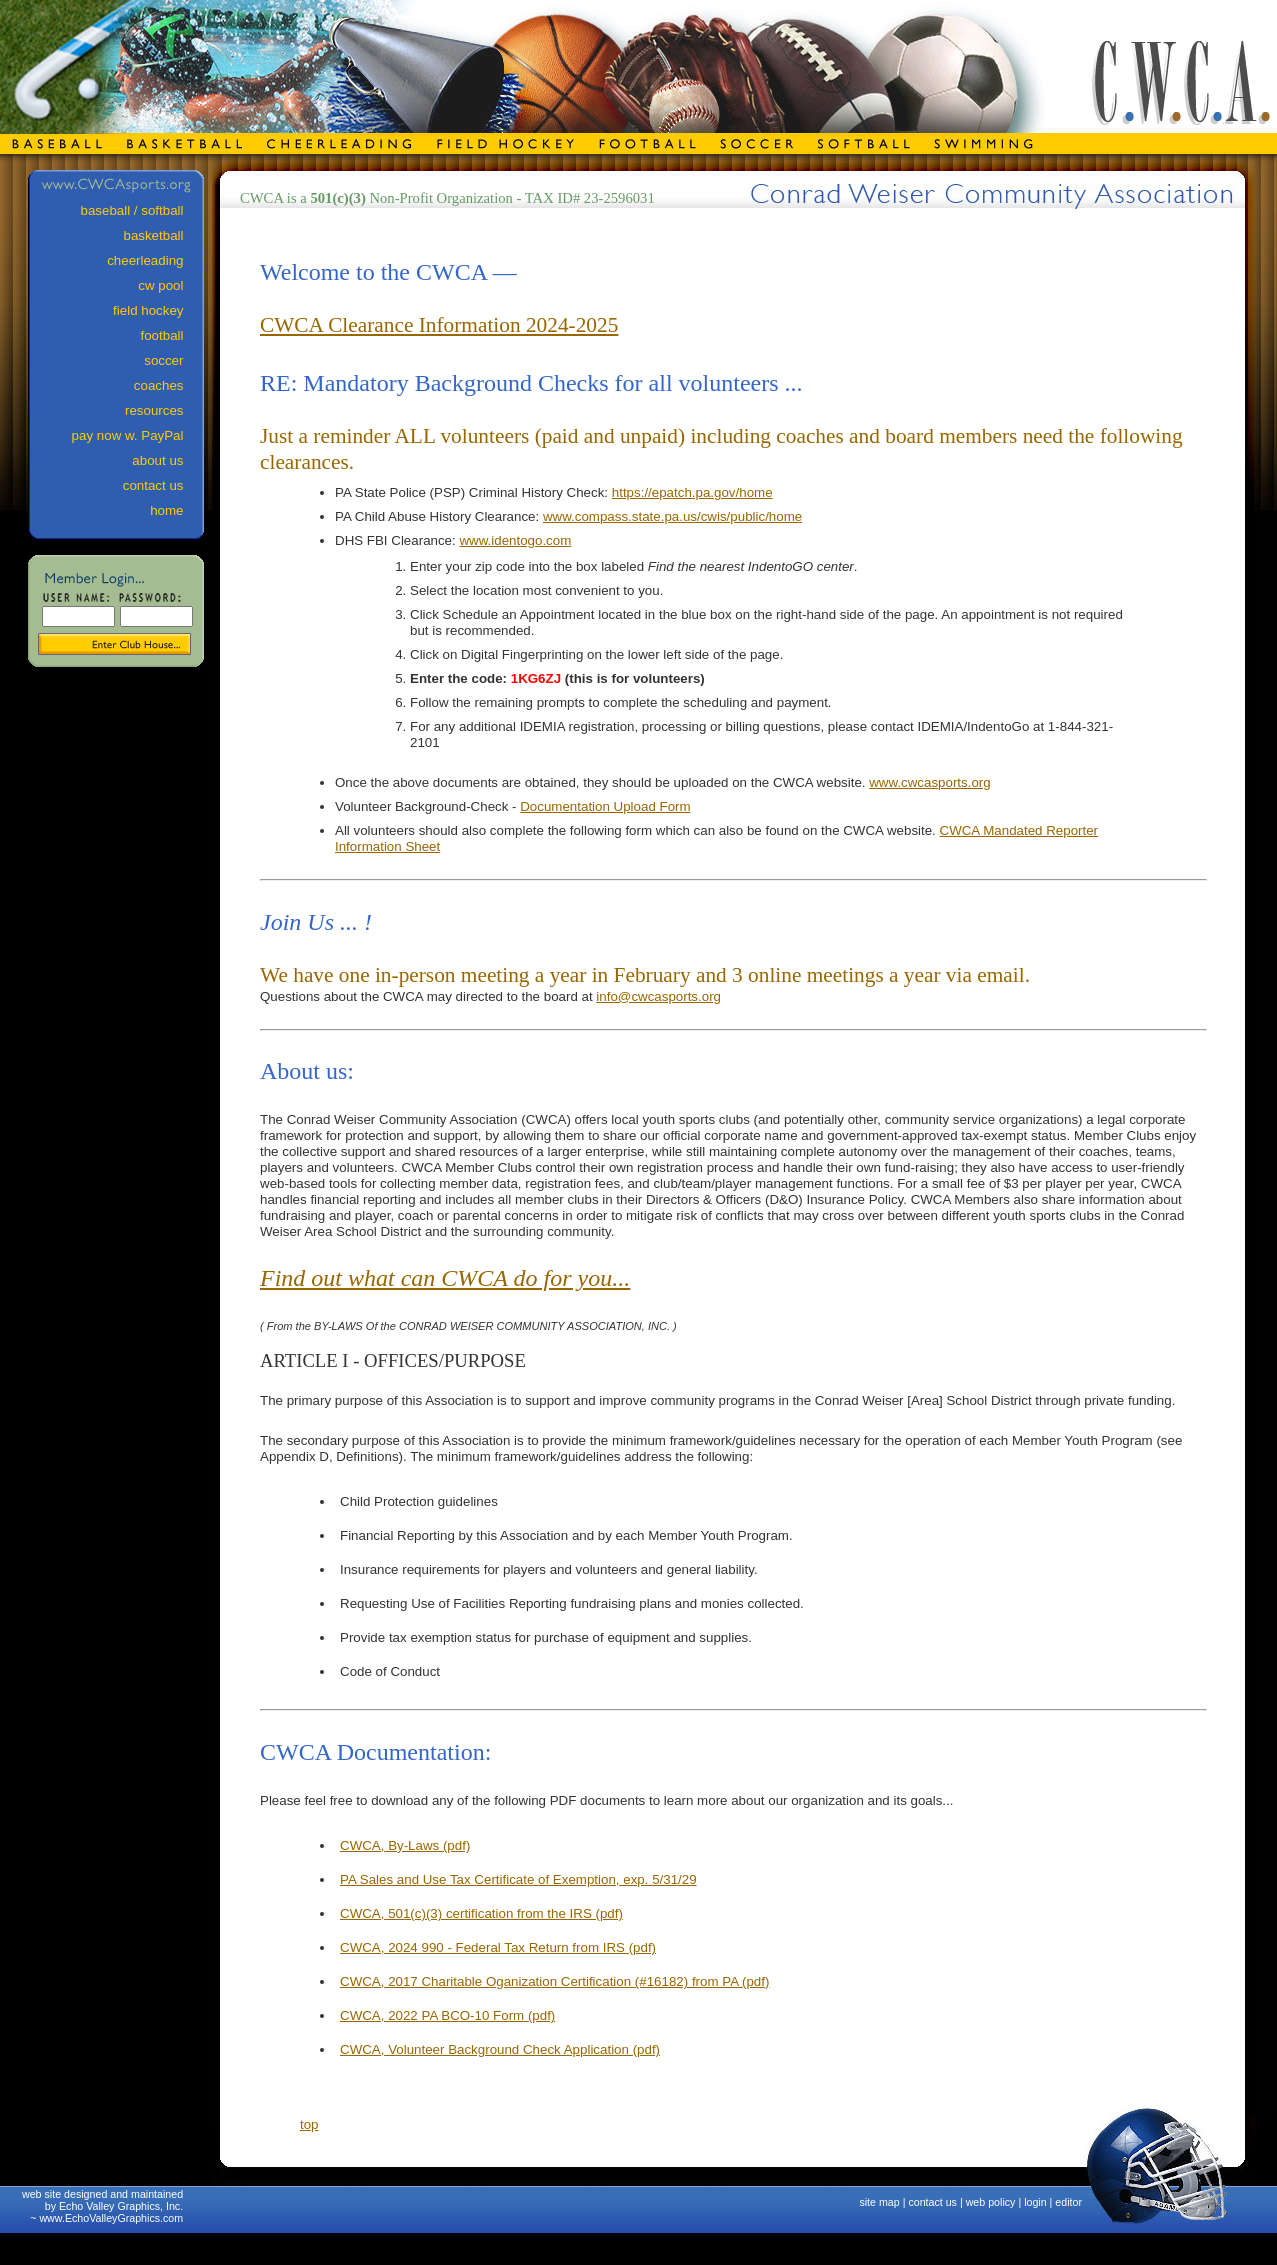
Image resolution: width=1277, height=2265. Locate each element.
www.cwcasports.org (929, 782)
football (172, 335)
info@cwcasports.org (658, 996)
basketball (162, 235)
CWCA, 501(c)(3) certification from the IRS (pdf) (481, 1913)
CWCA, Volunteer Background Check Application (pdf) (500, 2049)
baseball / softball (141, 210)
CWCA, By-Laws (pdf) (405, 1845)
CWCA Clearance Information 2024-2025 (439, 325)
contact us (932, 2202)
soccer (173, 360)
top (309, 2124)
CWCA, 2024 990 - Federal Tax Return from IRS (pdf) (498, 1947)
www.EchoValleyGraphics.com (111, 2218)
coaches (168, 385)
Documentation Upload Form (605, 806)
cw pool (170, 285)
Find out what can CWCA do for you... (445, 1278)
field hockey (157, 310)
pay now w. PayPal (137, 435)
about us (167, 460)
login (1035, 2202)
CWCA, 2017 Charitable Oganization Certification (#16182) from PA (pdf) (554, 1981)
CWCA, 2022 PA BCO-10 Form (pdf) (447, 2015)
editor (1068, 2202)
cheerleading (154, 260)
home (176, 510)
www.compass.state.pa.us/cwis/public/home (672, 516)
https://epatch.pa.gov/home (692, 492)
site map (879, 2202)
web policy (991, 2202)
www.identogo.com (515, 540)
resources (163, 410)
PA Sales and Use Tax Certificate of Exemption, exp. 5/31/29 (518, 1879)
